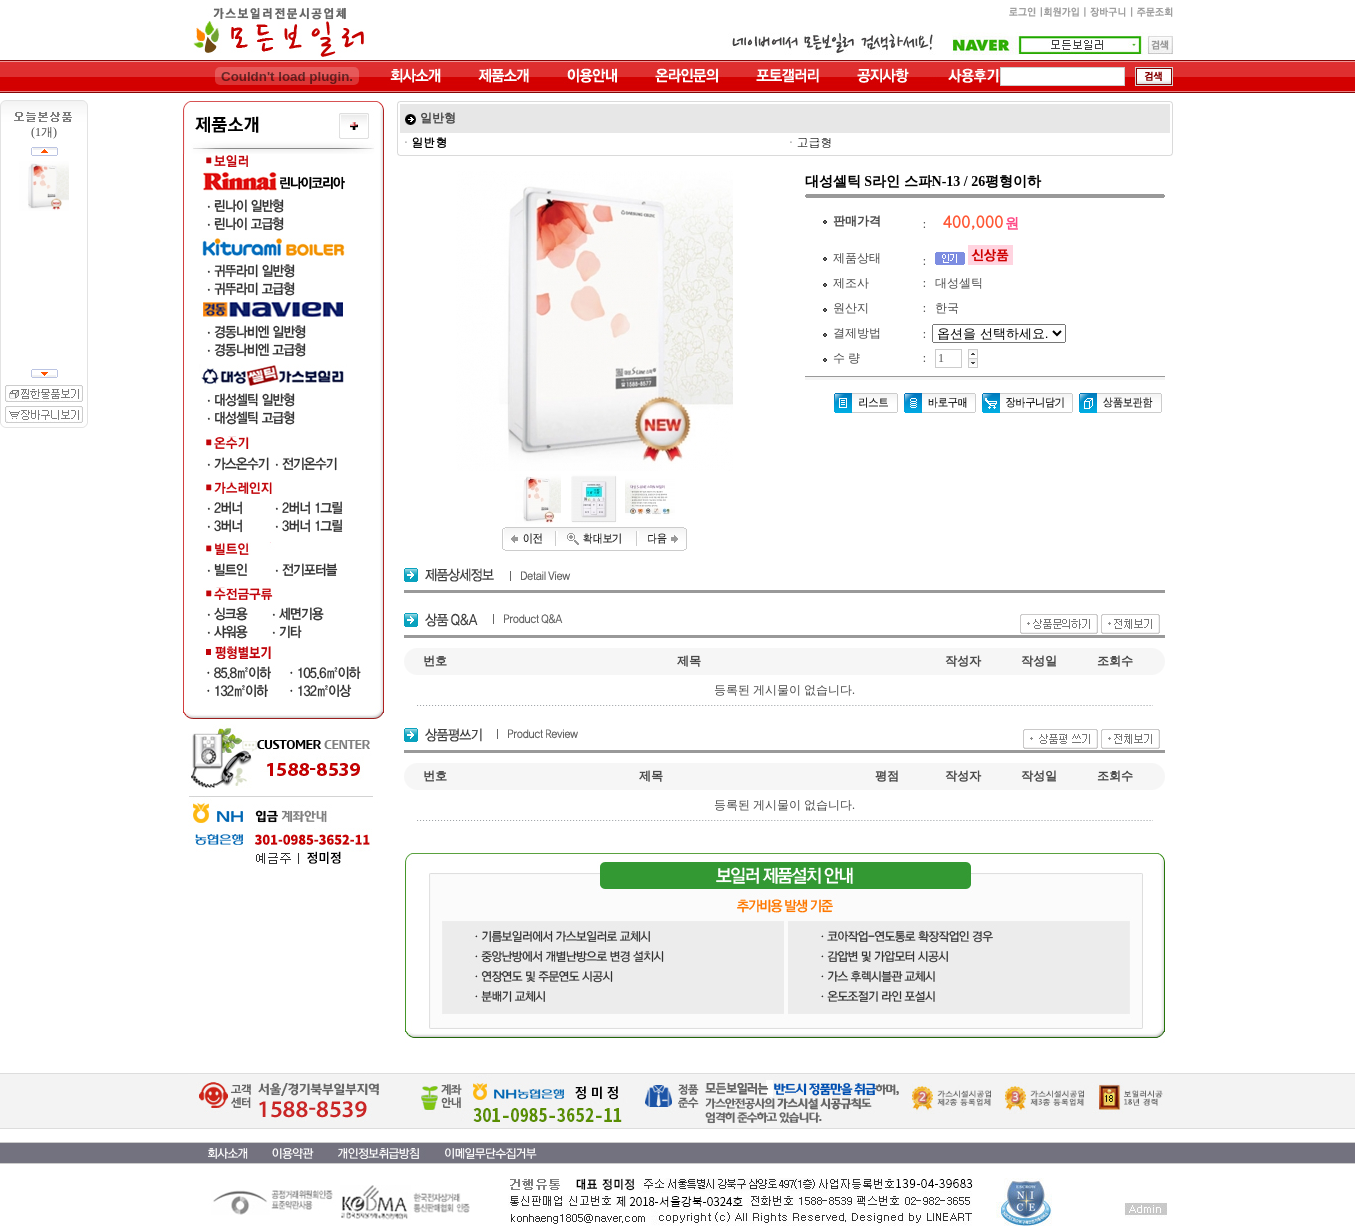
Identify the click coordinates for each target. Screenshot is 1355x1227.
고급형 (815, 141)
